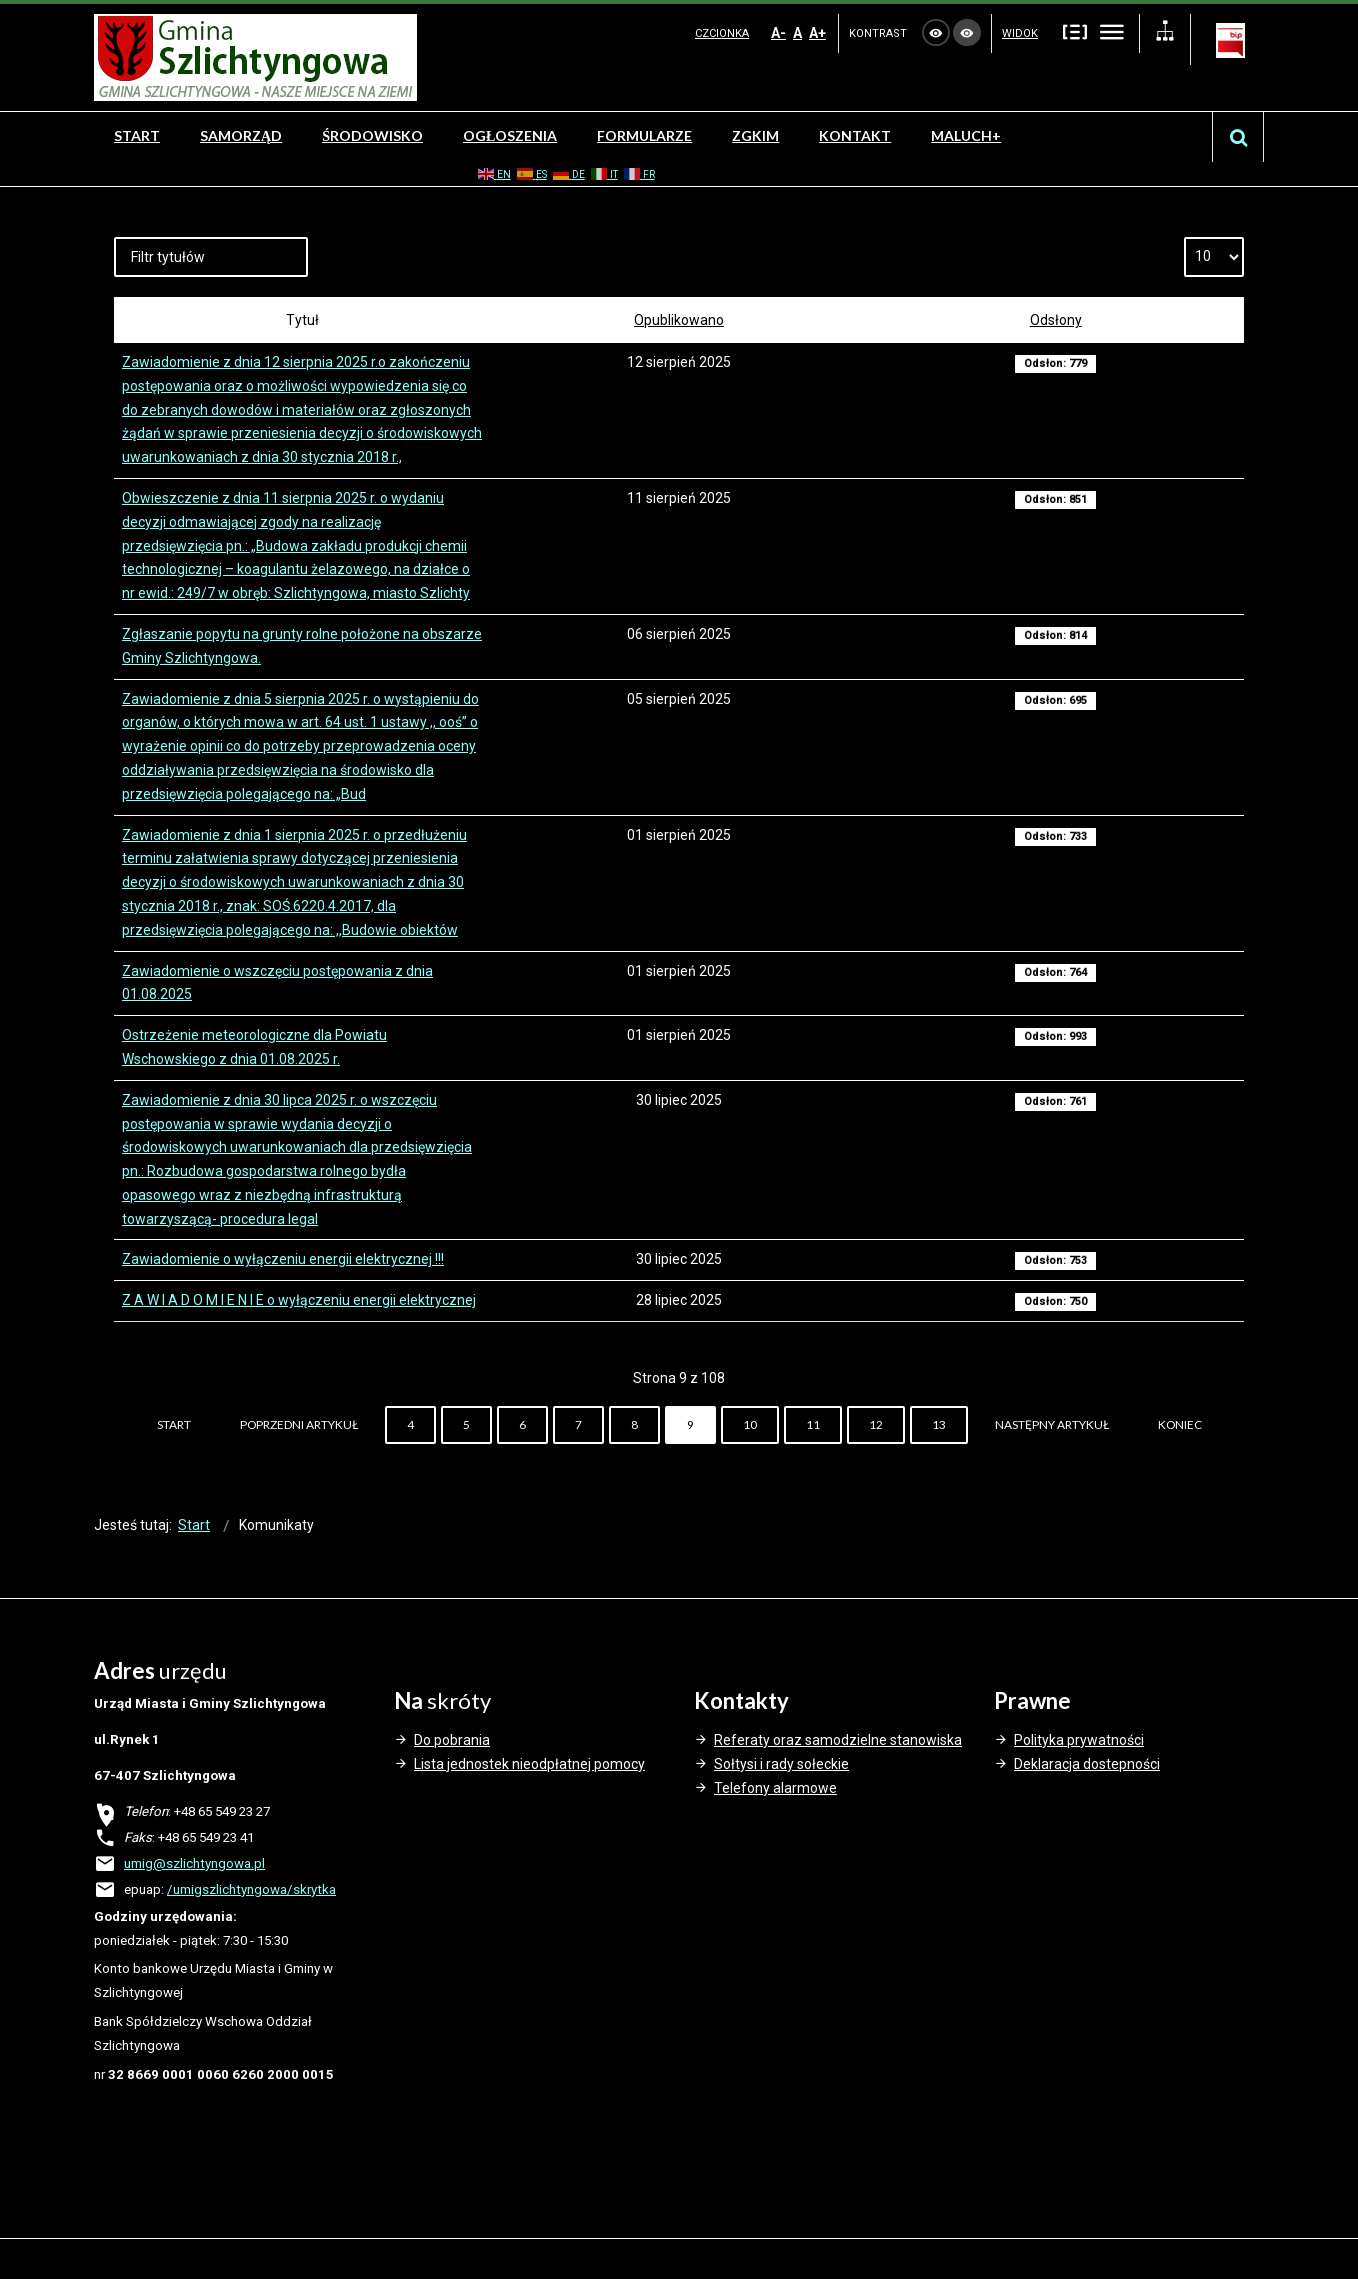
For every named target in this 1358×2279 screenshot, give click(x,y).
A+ (817, 33)
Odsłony (1056, 320)
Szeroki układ (1112, 31)
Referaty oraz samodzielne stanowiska (838, 1740)
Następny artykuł (1052, 1424)
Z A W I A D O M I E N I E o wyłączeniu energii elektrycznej (299, 1300)
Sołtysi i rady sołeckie (781, 1764)
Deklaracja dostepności (1087, 1764)
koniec (1180, 1424)
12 (876, 1424)
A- (778, 33)
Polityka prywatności (1079, 1740)
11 (813, 1424)
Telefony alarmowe (775, 1788)
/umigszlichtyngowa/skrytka (251, 1889)
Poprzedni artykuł (299, 1424)
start (174, 1424)
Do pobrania (452, 1740)
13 (939, 1424)
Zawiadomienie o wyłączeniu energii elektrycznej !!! (283, 1259)
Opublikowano (679, 320)
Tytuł (302, 320)
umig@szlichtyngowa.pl (194, 1863)
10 (750, 1424)
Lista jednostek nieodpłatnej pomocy (529, 1764)
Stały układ (1075, 31)
